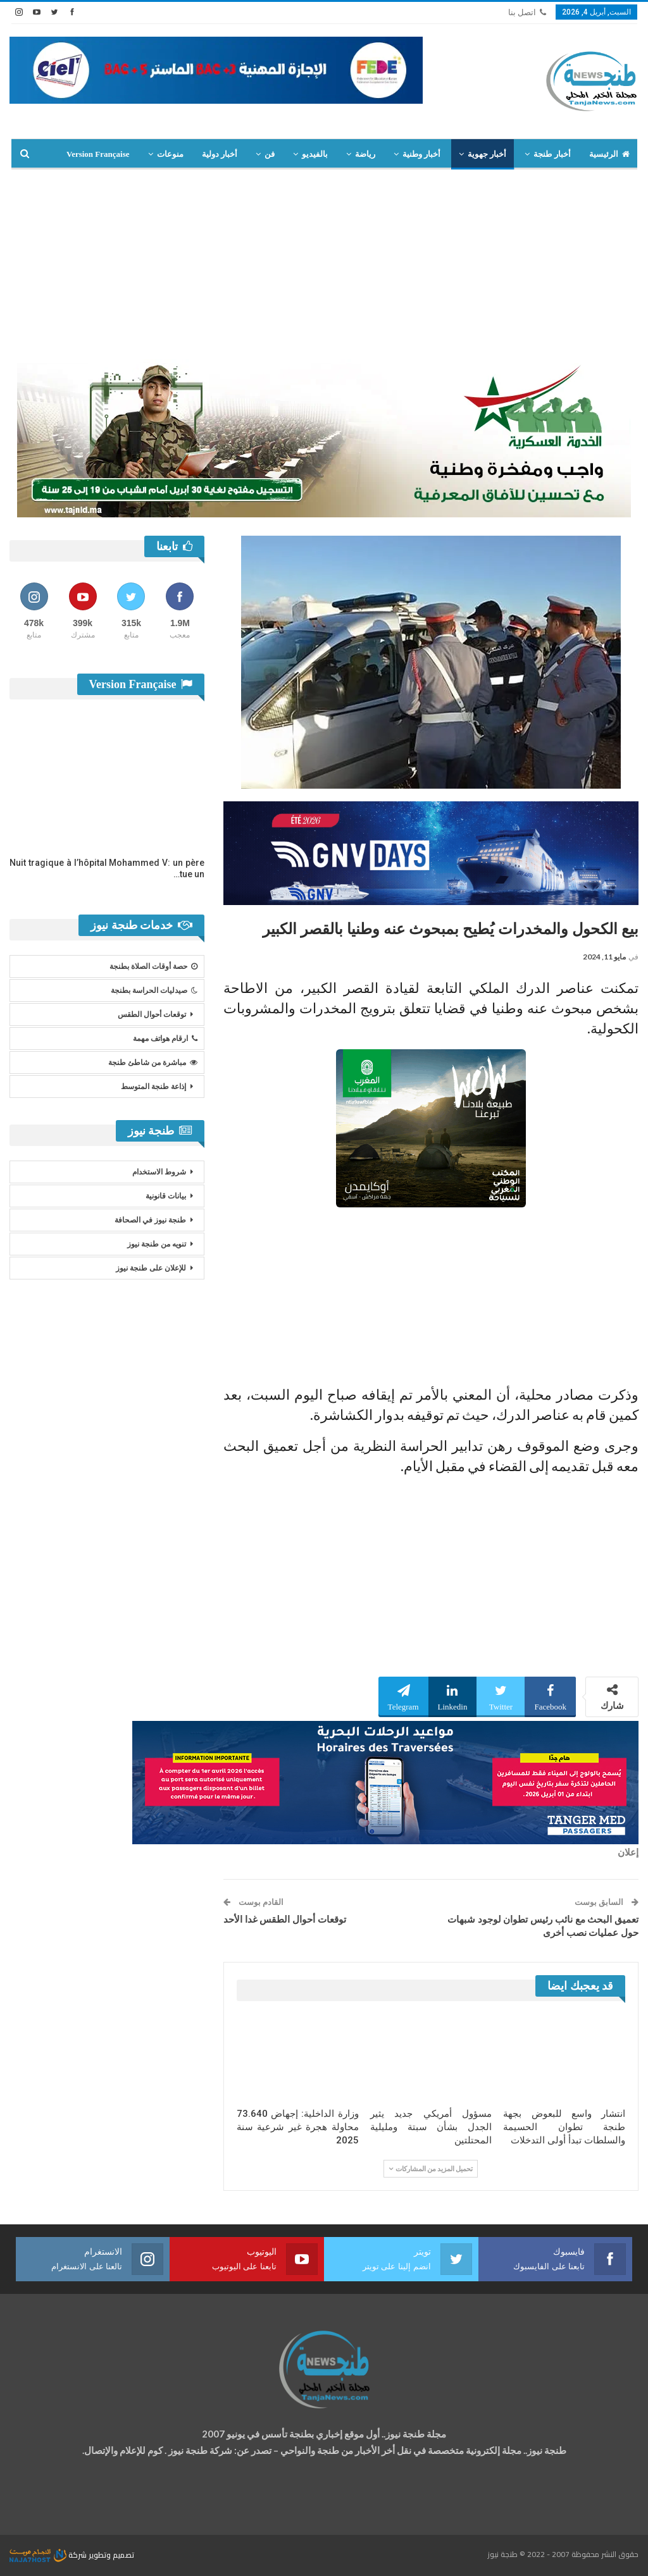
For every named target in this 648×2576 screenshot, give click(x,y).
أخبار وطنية (421, 154)
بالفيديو (315, 154)
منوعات (170, 154)
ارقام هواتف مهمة (165, 1038)
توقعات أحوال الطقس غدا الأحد (284, 1919)
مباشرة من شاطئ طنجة (152, 1062)
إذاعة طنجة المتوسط (153, 1086)
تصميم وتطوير (111, 2555)
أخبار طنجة (551, 154)
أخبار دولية (219, 154)
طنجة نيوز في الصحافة (150, 1220)
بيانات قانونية (166, 1196)
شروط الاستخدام (159, 1172)
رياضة (365, 154)
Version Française (98, 154)
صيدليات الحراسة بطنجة (154, 990)
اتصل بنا (527, 12)
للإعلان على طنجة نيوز (151, 1268)
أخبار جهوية (487, 154)
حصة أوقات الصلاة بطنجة (153, 966)
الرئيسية (609, 154)
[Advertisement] (324, 264)
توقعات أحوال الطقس (152, 1014)
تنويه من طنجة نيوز (156, 1244)
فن (270, 154)
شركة (49, 2555)
